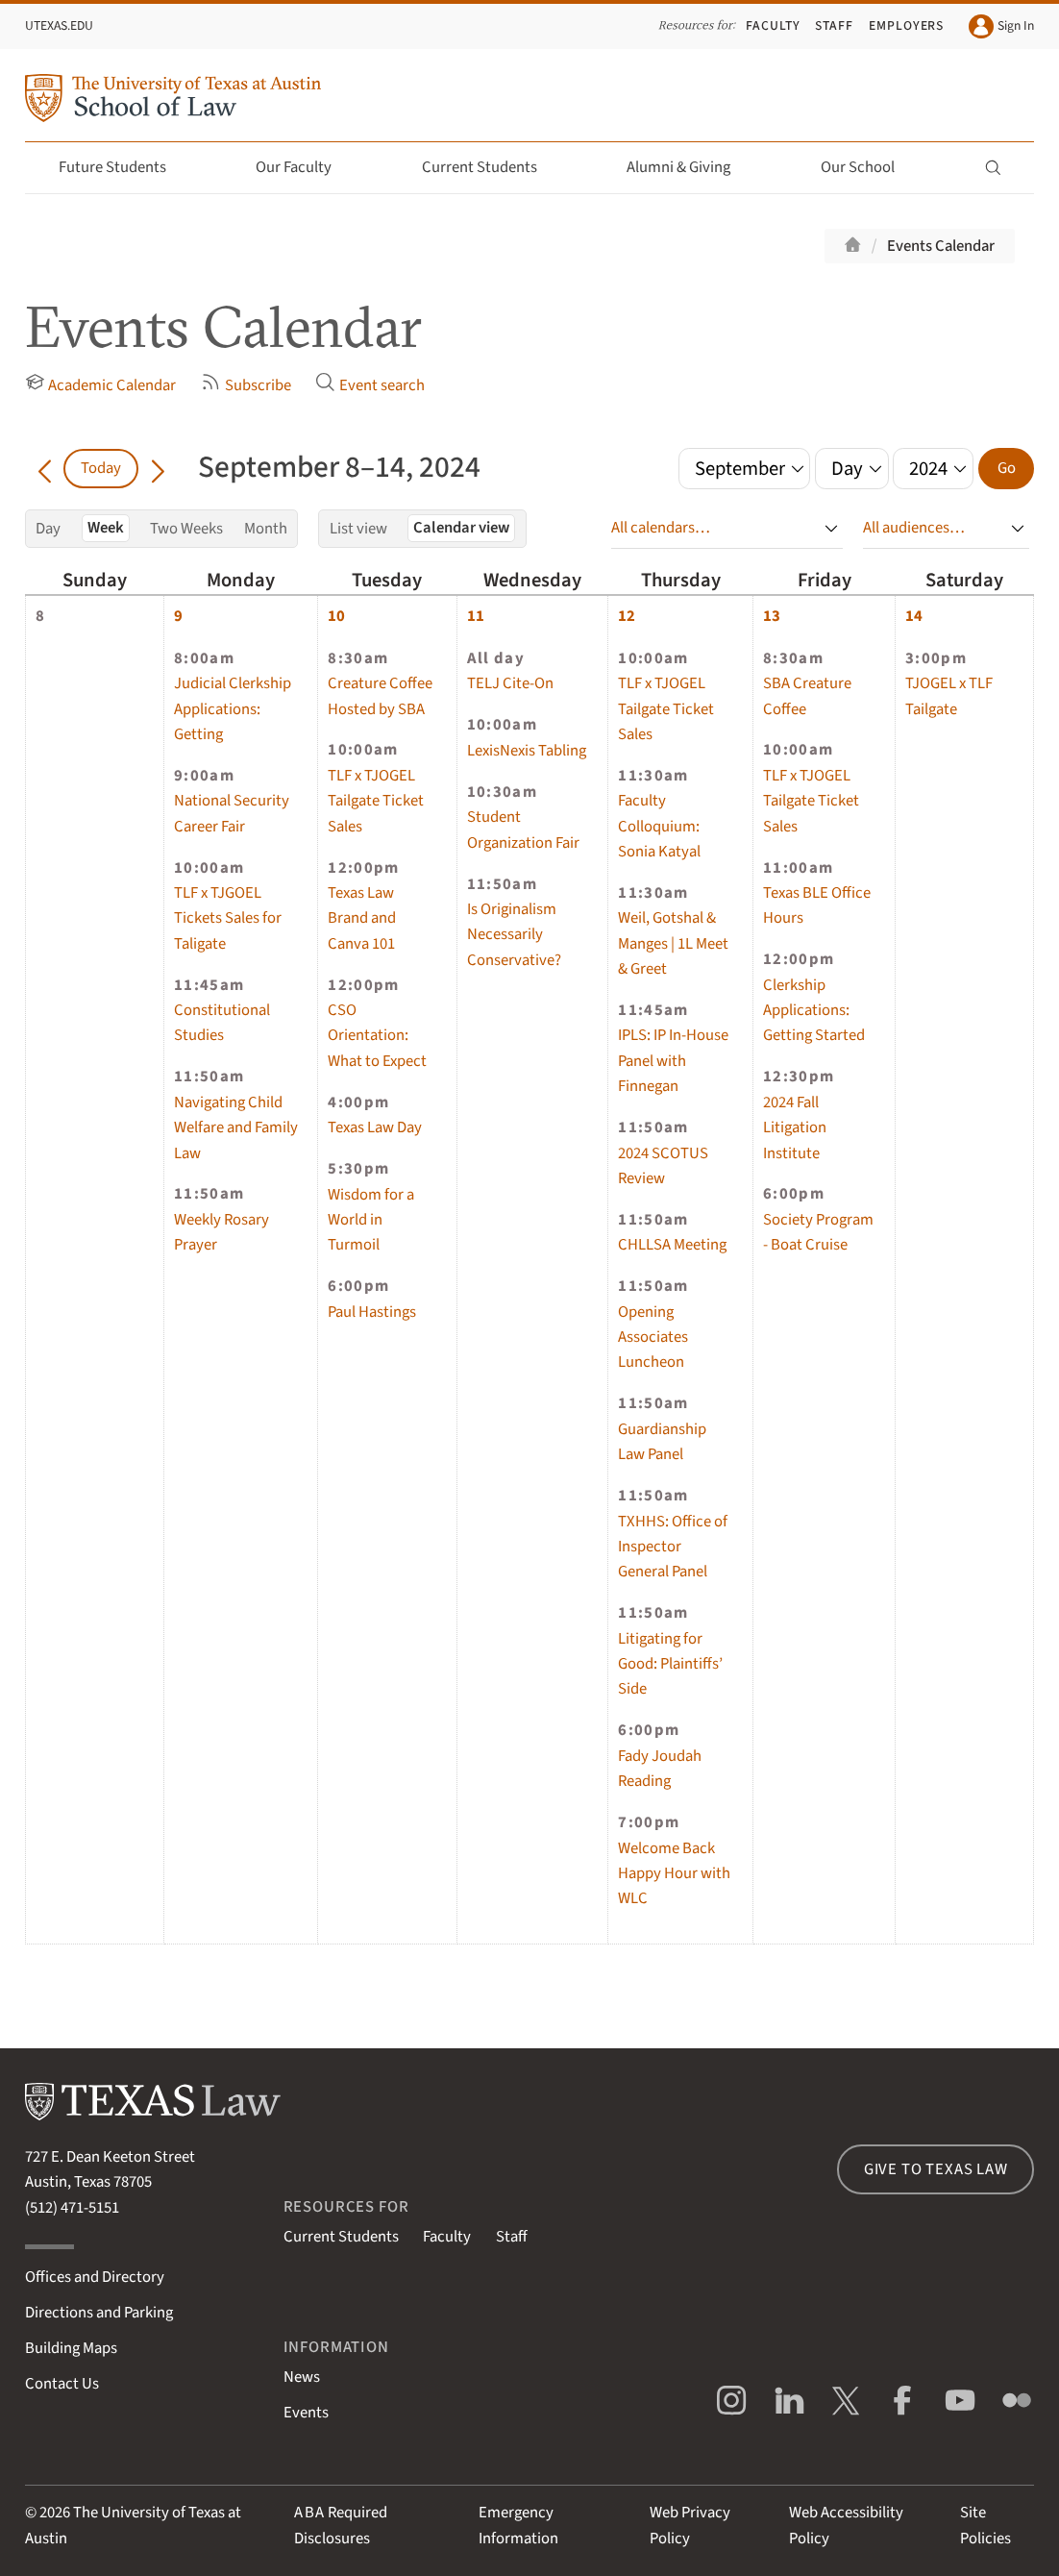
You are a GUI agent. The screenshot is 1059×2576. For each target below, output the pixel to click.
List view (358, 528)
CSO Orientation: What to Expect (377, 1036)
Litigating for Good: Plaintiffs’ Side (670, 1664)
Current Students (490, 167)
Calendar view (461, 527)
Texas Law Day (375, 1127)
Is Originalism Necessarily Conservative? (514, 935)
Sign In (1002, 26)
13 (771, 616)
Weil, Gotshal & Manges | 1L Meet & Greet (673, 943)
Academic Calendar (101, 384)
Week (105, 527)
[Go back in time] (44, 468)
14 (914, 616)
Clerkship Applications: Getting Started (814, 1011)
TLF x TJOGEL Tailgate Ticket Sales (376, 801)
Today (101, 468)
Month (265, 528)
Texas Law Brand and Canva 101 (362, 918)
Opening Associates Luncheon (653, 1337)
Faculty (773, 25)
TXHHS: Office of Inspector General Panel (672, 1547)
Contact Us (62, 2383)
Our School (869, 167)
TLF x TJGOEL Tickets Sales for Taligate (228, 918)
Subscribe (246, 384)
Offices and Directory (94, 2277)
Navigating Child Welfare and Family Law (236, 1128)
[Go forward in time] (158, 468)
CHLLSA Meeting (672, 1244)
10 (336, 616)
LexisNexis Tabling (526, 750)
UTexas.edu (59, 25)
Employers (907, 25)
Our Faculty (305, 167)
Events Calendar (941, 246)
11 (475, 616)
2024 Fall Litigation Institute (794, 1128)
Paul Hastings (372, 1312)
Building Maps (71, 2348)
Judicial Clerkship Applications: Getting (232, 709)
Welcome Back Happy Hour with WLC (674, 1874)
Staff (834, 25)
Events (306, 2412)
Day (48, 528)
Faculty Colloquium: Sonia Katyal (659, 826)
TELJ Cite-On (510, 683)
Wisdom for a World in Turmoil (371, 1220)
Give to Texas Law (936, 2169)
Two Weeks (186, 528)
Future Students (123, 167)
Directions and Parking (99, 2312)
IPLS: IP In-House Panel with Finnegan (673, 1061)
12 (626, 616)
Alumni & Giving (689, 167)
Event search (370, 384)
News (301, 2377)
